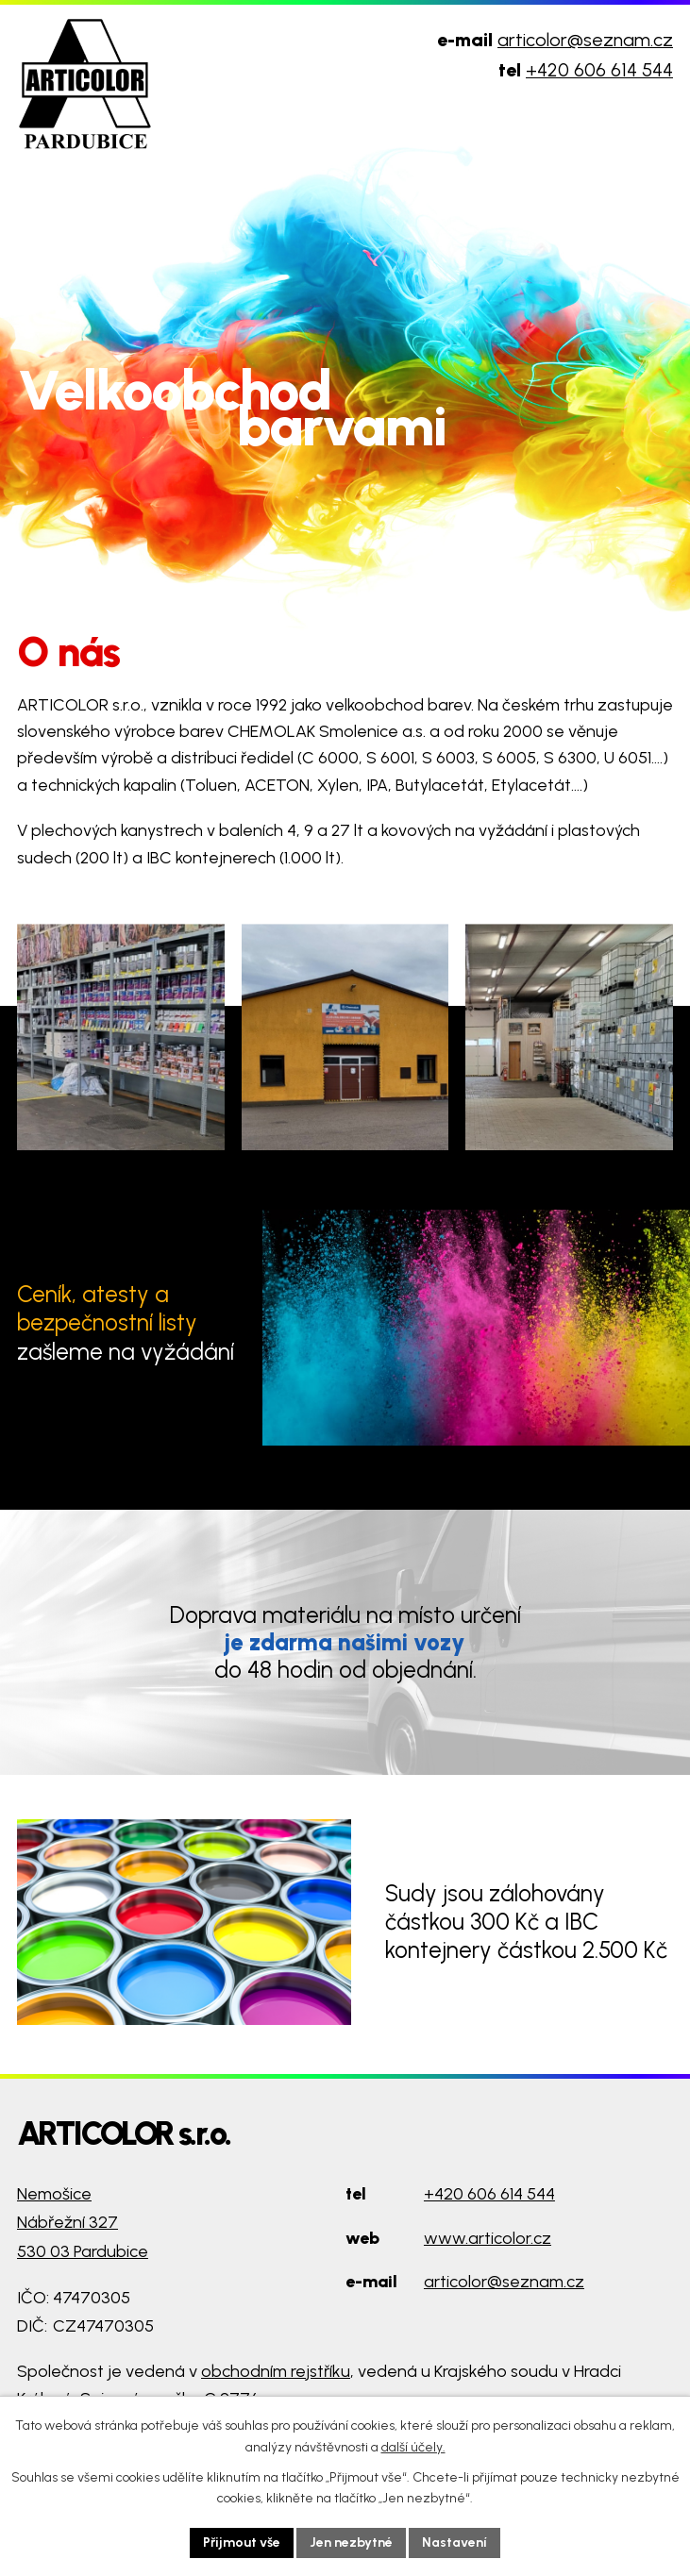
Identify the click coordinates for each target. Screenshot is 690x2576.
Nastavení (454, 2542)
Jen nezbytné (351, 2542)
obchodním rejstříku (275, 2371)
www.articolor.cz (487, 2238)
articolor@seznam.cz (585, 39)
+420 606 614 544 (599, 70)
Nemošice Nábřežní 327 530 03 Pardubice (82, 2222)
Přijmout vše (241, 2542)
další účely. (413, 2447)
